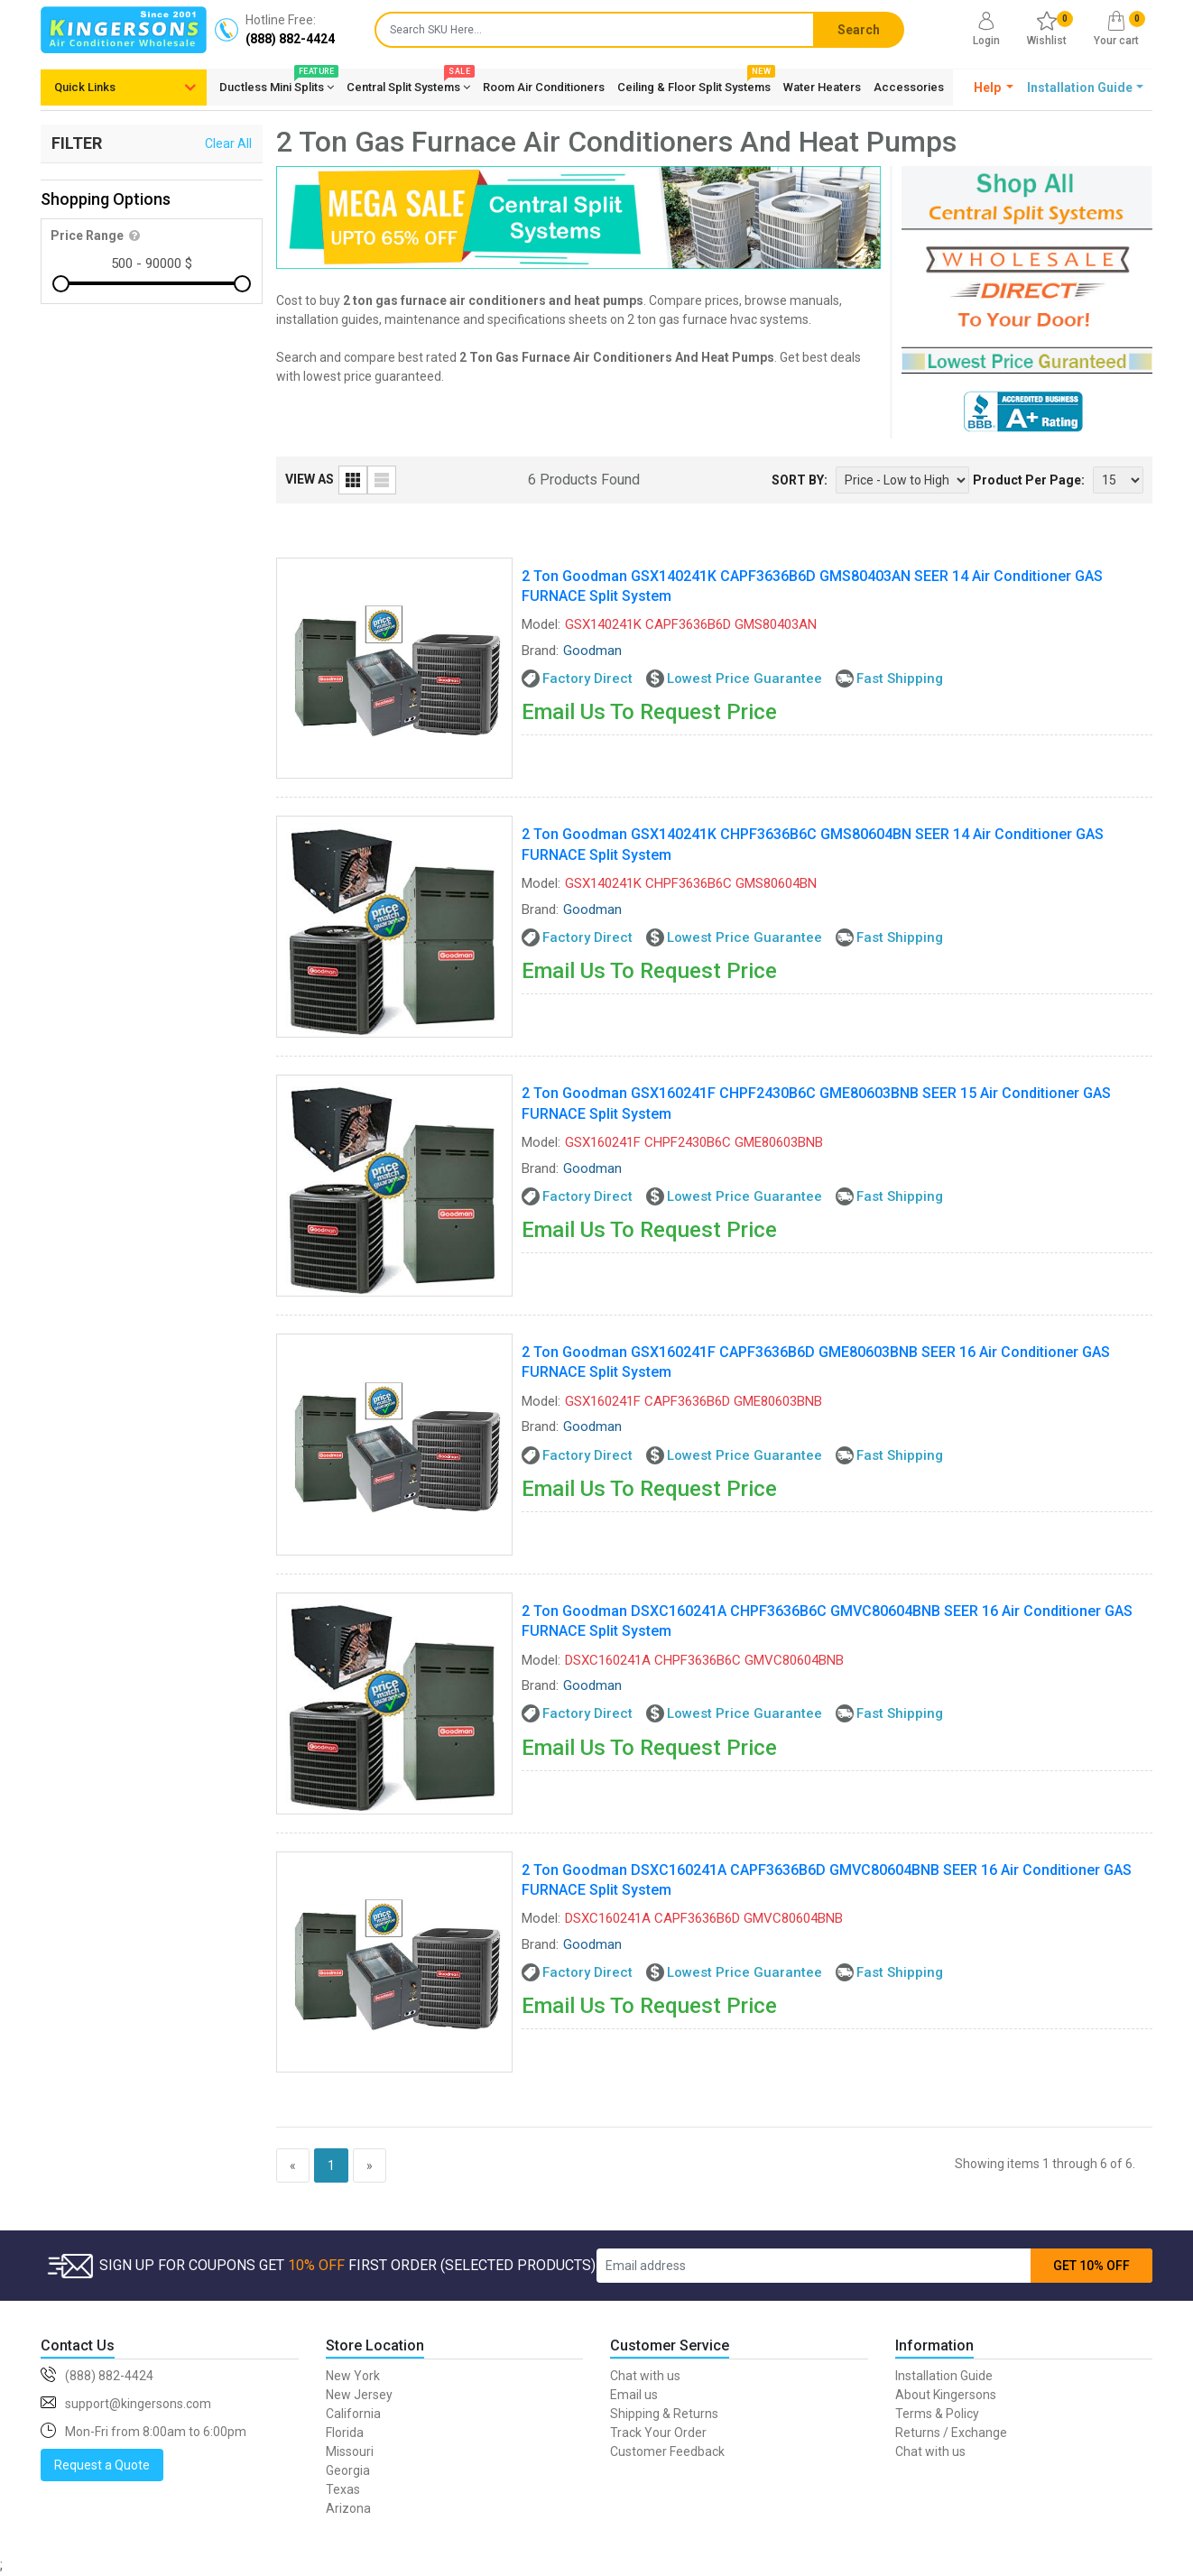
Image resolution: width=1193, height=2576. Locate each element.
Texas (343, 2489)
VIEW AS (309, 479)
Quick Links (85, 87)
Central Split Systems (408, 84)
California (353, 2413)
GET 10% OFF (1091, 2265)
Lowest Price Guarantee (744, 678)
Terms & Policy (937, 2413)
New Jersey (359, 2394)
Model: (541, 624)
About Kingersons (945, 2394)
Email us (634, 2394)
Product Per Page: (1029, 480)
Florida (345, 2432)
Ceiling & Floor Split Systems (694, 84)
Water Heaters (822, 87)
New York (353, 2375)
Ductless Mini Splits (276, 84)
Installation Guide (944, 2375)
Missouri (350, 2451)
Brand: (540, 650)
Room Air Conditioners (544, 87)
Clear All (228, 143)
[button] (994, 87)
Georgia (348, 2470)
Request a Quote (102, 2465)
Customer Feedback (667, 2451)
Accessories (909, 87)
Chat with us (645, 2375)
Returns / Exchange (951, 2432)
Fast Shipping (899, 678)
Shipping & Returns (664, 2413)
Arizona (348, 2508)
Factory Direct (587, 678)
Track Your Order (658, 2432)
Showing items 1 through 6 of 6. (1045, 2163)
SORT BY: (800, 480)
